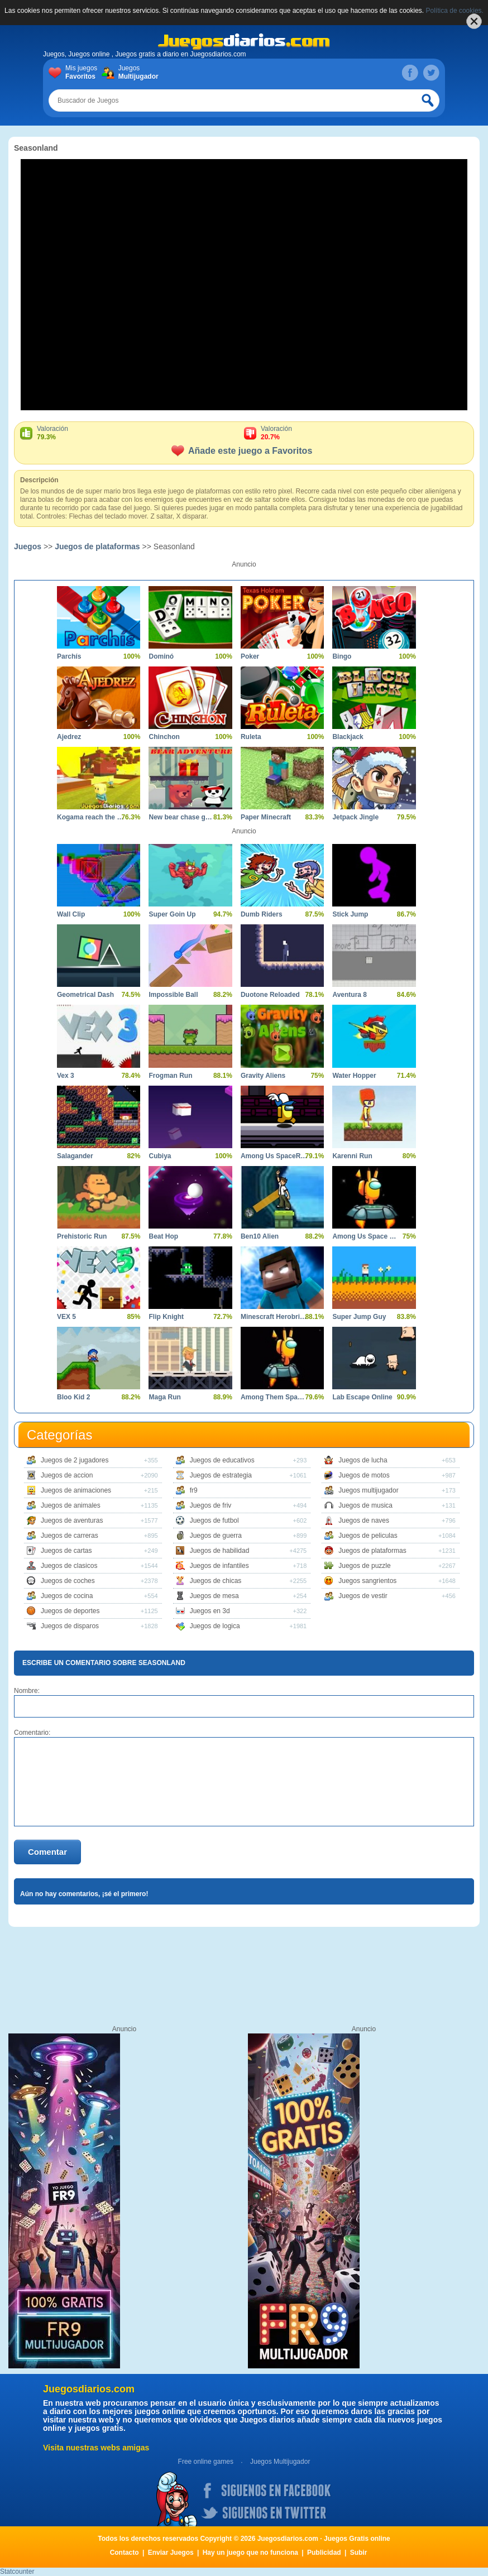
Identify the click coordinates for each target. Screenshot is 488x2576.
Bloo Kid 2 (73, 1397)
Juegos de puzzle (364, 1566)
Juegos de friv (211, 1505)
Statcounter (17, 2571)
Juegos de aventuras (72, 1520)
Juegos (136, 72)
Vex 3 (65, 1076)
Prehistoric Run (82, 1236)
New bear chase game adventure (182, 817)
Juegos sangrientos (367, 1581)
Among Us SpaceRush (274, 1156)
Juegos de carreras (69, 1535)
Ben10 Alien (260, 1236)
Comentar (47, 1852)
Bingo (341, 656)
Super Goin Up (172, 914)
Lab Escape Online (362, 1397)
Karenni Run (352, 1156)
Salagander (75, 1156)
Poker (250, 656)
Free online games (205, 2461)
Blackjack (347, 737)
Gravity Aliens (263, 1076)
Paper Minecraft (266, 817)
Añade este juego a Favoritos (241, 451)
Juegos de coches (68, 1581)
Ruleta (251, 737)
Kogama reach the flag (90, 817)
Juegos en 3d (210, 1611)
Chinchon (164, 737)
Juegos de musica (365, 1505)
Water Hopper (354, 1076)
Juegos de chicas (216, 1581)
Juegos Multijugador (280, 2461)
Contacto (124, 2552)
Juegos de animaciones (76, 1490)
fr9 (194, 1490)
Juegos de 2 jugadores (74, 1460)
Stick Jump (350, 914)
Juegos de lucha (362, 1460)
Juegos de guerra (216, 1535)
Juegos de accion (67, 1475)
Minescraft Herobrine (274, 1317)
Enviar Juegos (171, 2552)
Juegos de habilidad (220, 1551)
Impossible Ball (173, 995)
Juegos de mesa (214, 1596)
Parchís (69, 656)
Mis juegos (83, 72)
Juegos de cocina (67, 1596)
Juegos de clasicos (69, 1566)
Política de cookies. (455, 11)
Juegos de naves (363, 1520)
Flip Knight (166, 1317)
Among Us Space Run (365, 1236)
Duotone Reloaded (270, 995)
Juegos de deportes (70, 1611)
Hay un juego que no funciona (250, 2552)
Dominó (161, 656)
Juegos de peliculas (367, 1535)
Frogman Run (170, 1076)
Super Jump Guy (359, 1317)
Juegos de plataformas (97, 546)
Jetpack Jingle (355, 817)
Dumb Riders (262, 914)
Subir (358, 2552)
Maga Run (164, 1397)
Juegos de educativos (222, 1460)
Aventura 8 (349, 995)
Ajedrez (69, 737)
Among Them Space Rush (274, 1397)
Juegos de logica (215, 1626)
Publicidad (324, 2552)
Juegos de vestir (362, 1596)
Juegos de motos (363, 1475)
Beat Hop (163, 1236)
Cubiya (160, 1156)
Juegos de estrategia (221, 1475)
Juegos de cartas (66, 1551)
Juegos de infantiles (219, 1566)
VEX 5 (66, 1317)
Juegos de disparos (70, 1626)
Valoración (140, 433)
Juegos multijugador (368, 1490)
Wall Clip (71, 914)
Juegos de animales (71, 1505)
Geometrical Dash (85, 995)
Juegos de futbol (214, 1520)
